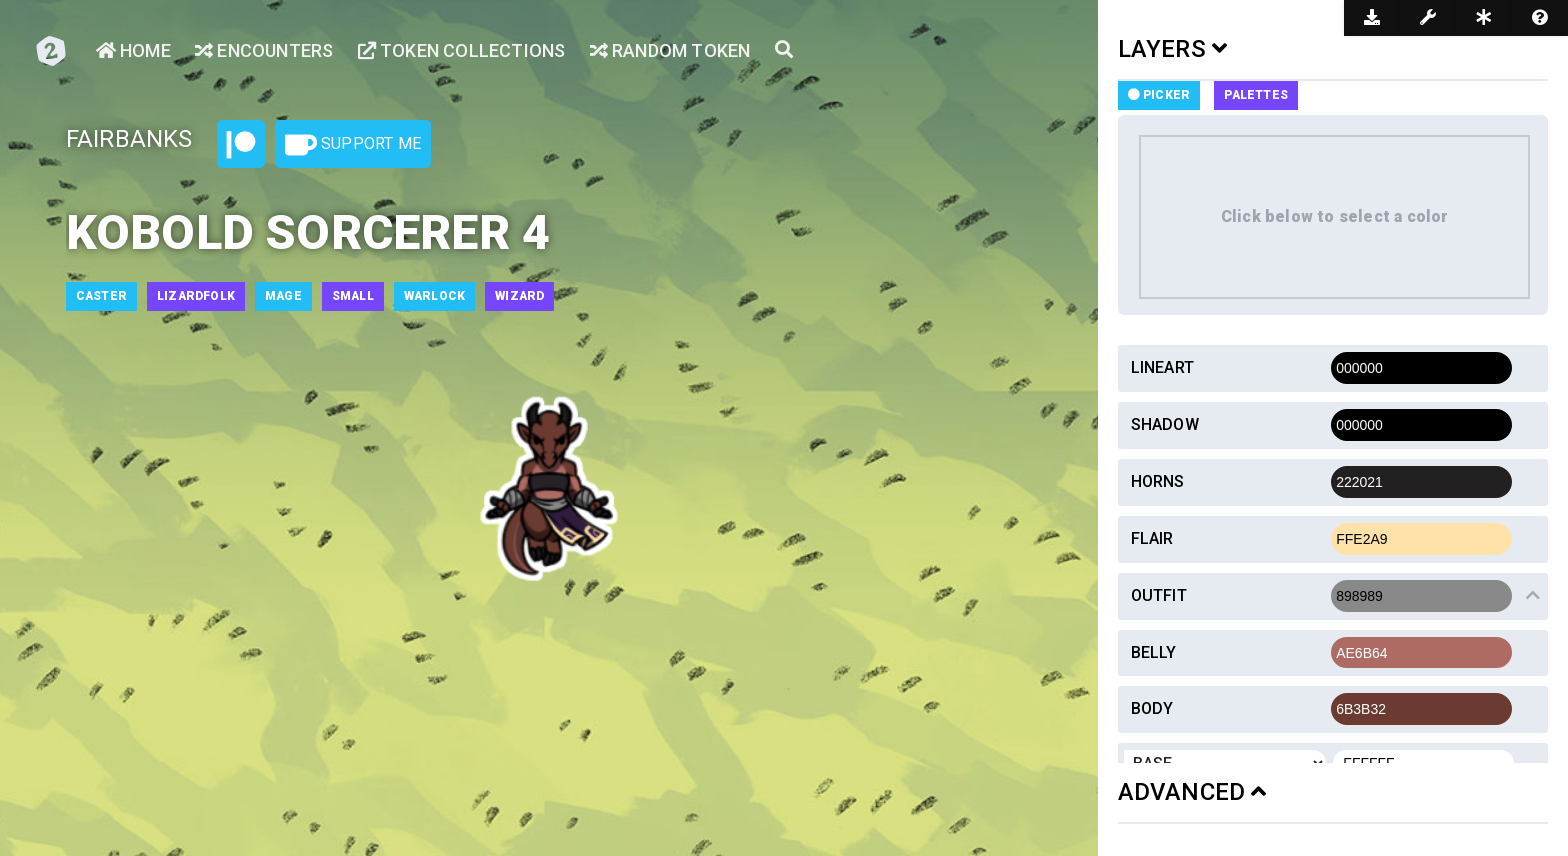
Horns (1158, 481)
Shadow (1165, 424)
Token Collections (462, 50)
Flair (1152, 538)
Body (1152, 708)
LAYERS (1173, 49)
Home (133, 50)
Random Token (670, 50)
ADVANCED (1192, 792)
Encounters (264, 50)
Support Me (353, 145)
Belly (1154, 652)
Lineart (1162, 367)
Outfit (1159, 595)
